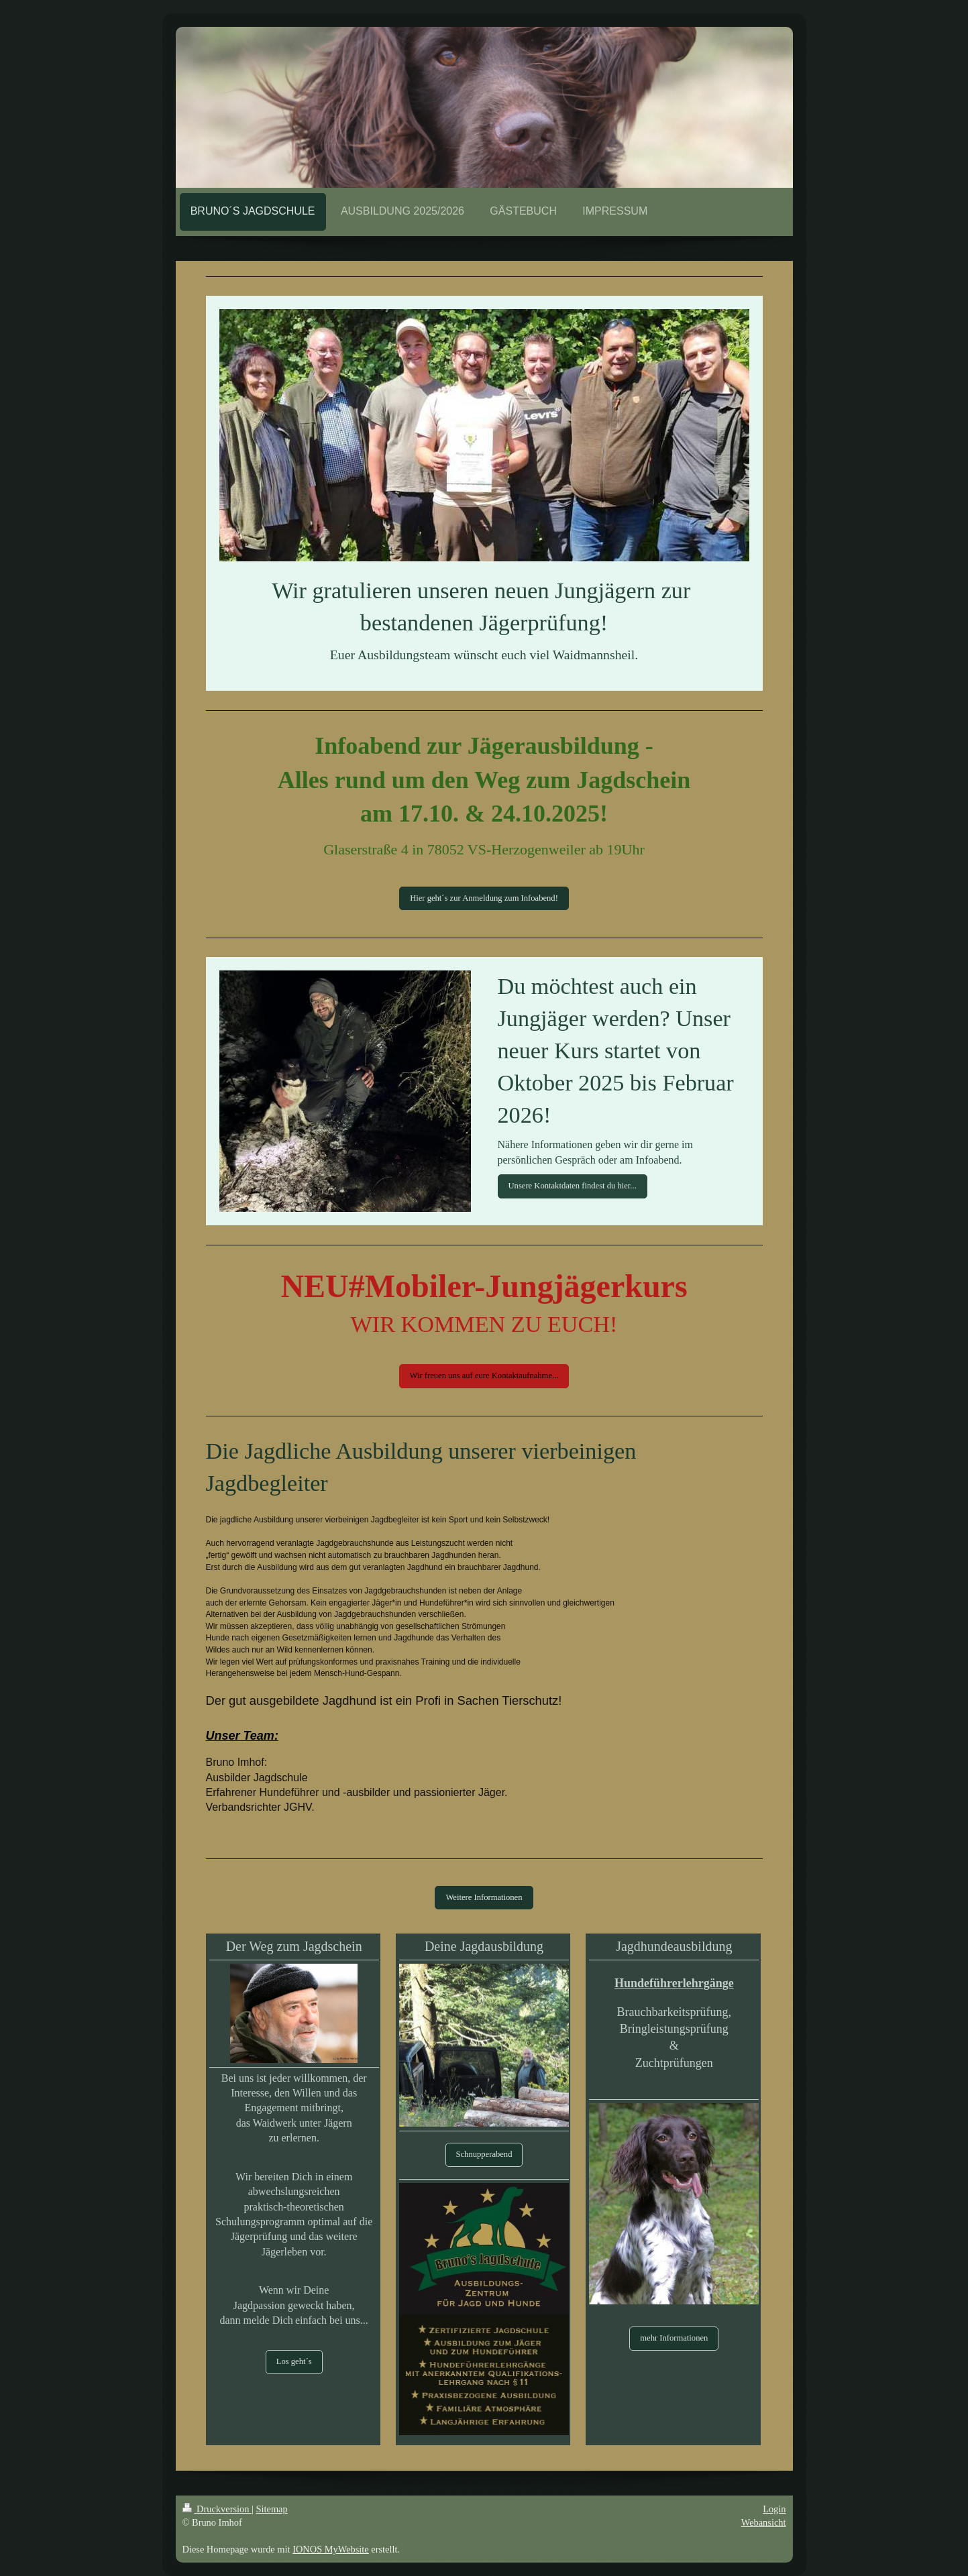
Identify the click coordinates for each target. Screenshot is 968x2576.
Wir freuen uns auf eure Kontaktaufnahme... (484, 1375)
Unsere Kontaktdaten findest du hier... (572, 1185)
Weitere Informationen (483, 1897)
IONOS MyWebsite (330, 2549)
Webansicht (763, 2522)
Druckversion (217, 2509)
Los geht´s (294, 2361)
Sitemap (272, 2509)
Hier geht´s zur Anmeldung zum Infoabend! (484, 898)
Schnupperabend (484, 2154)
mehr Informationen (674, 2338)
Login (774, 2509)
